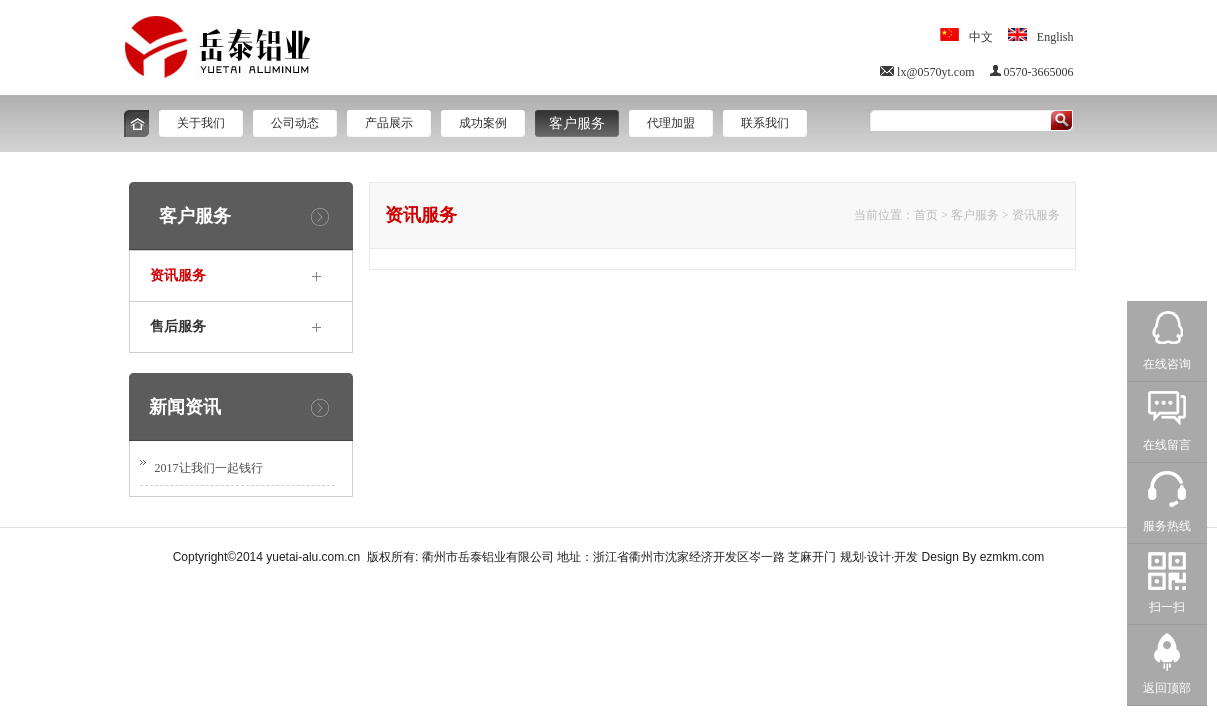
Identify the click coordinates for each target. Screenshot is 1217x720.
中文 (981, 37)
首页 (926, 215)
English (1055, 37)
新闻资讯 (185, 407)
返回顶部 (1167, 688)
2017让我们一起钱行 (209, 468)
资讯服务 (1036, 215)
